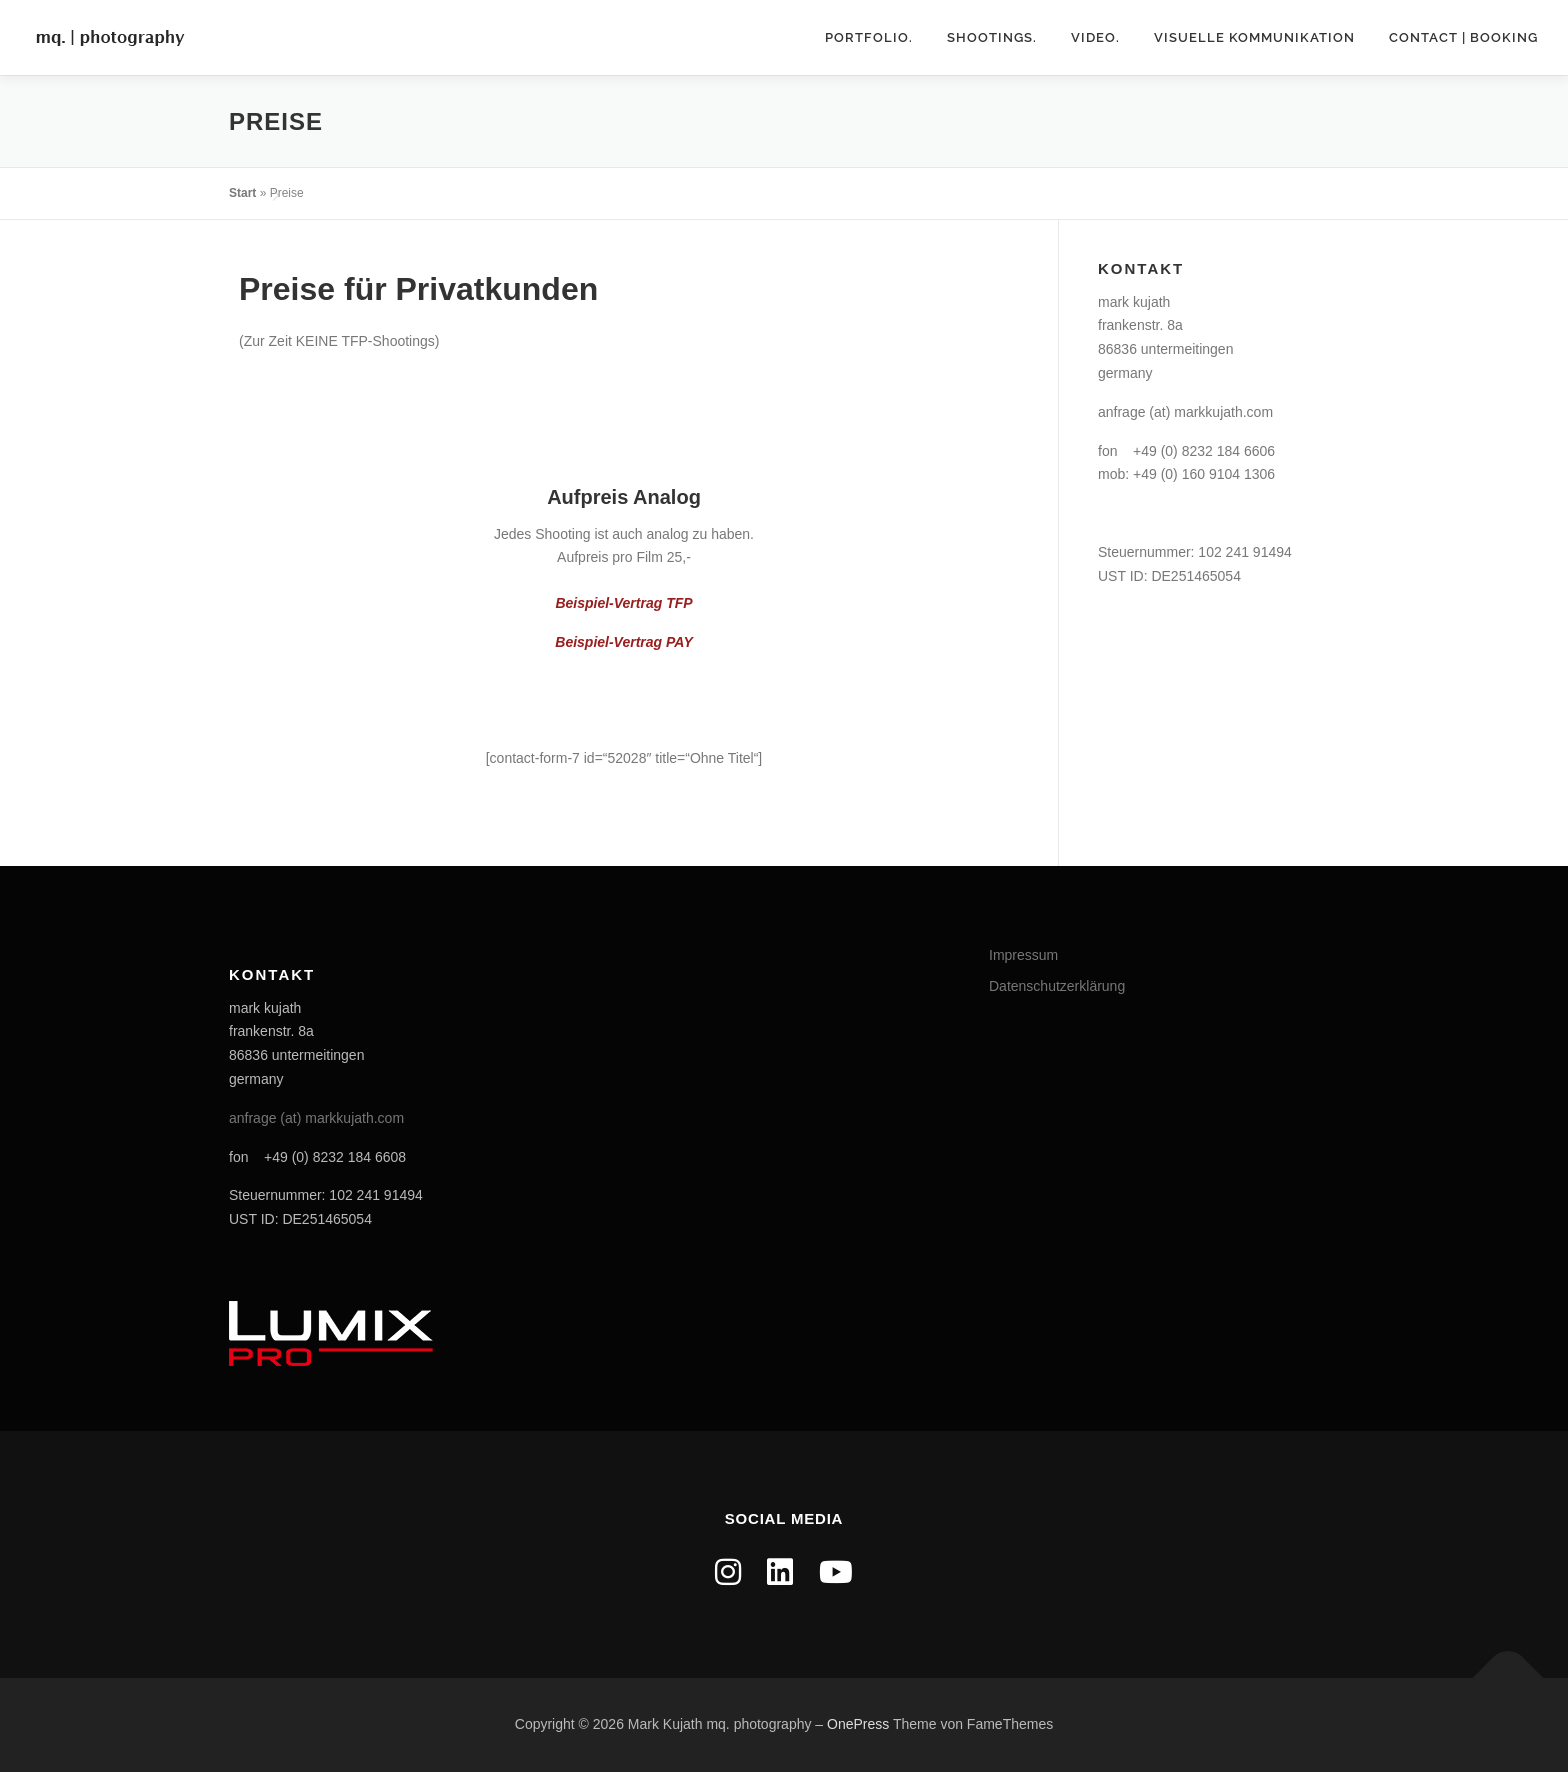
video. (1095, 37)
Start (242, 193)
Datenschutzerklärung (1057, 986)
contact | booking (1463, 37)
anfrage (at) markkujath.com (1185, 412)
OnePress (858, 1724)
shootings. (992, 37)
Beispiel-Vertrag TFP (623, 603)
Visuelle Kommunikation (1254, 37)
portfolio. (869, 37)
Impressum (1023, 955)
